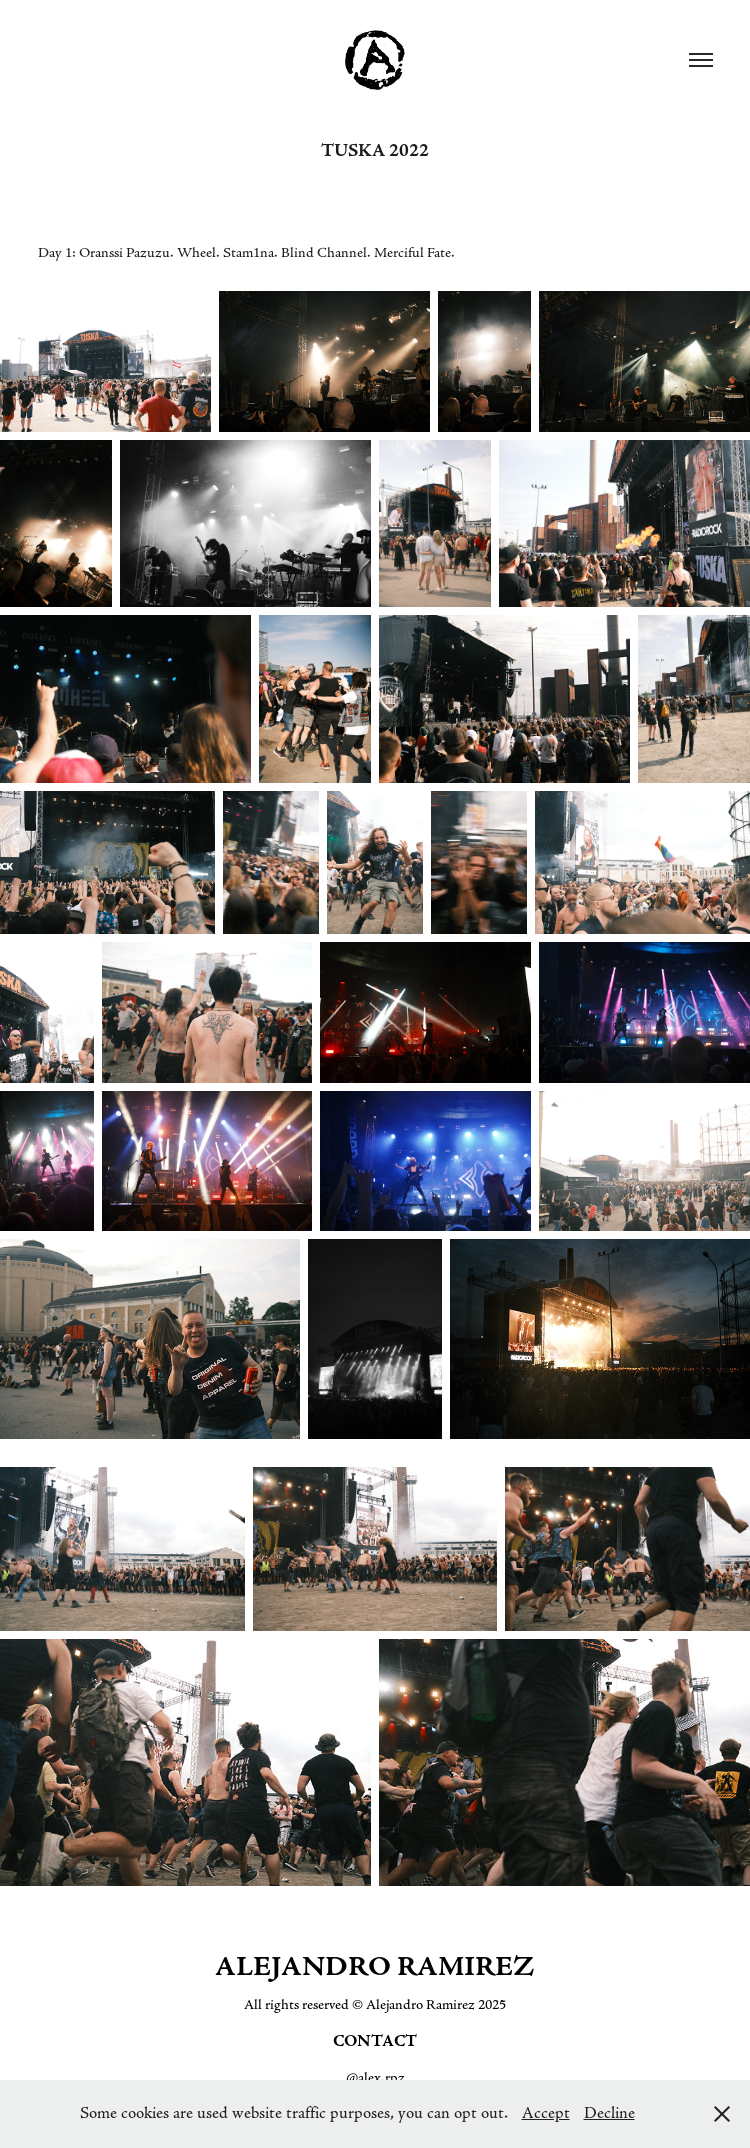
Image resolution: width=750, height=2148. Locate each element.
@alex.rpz (375, 2078)
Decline (609, 2113)
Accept (546, 2113)
